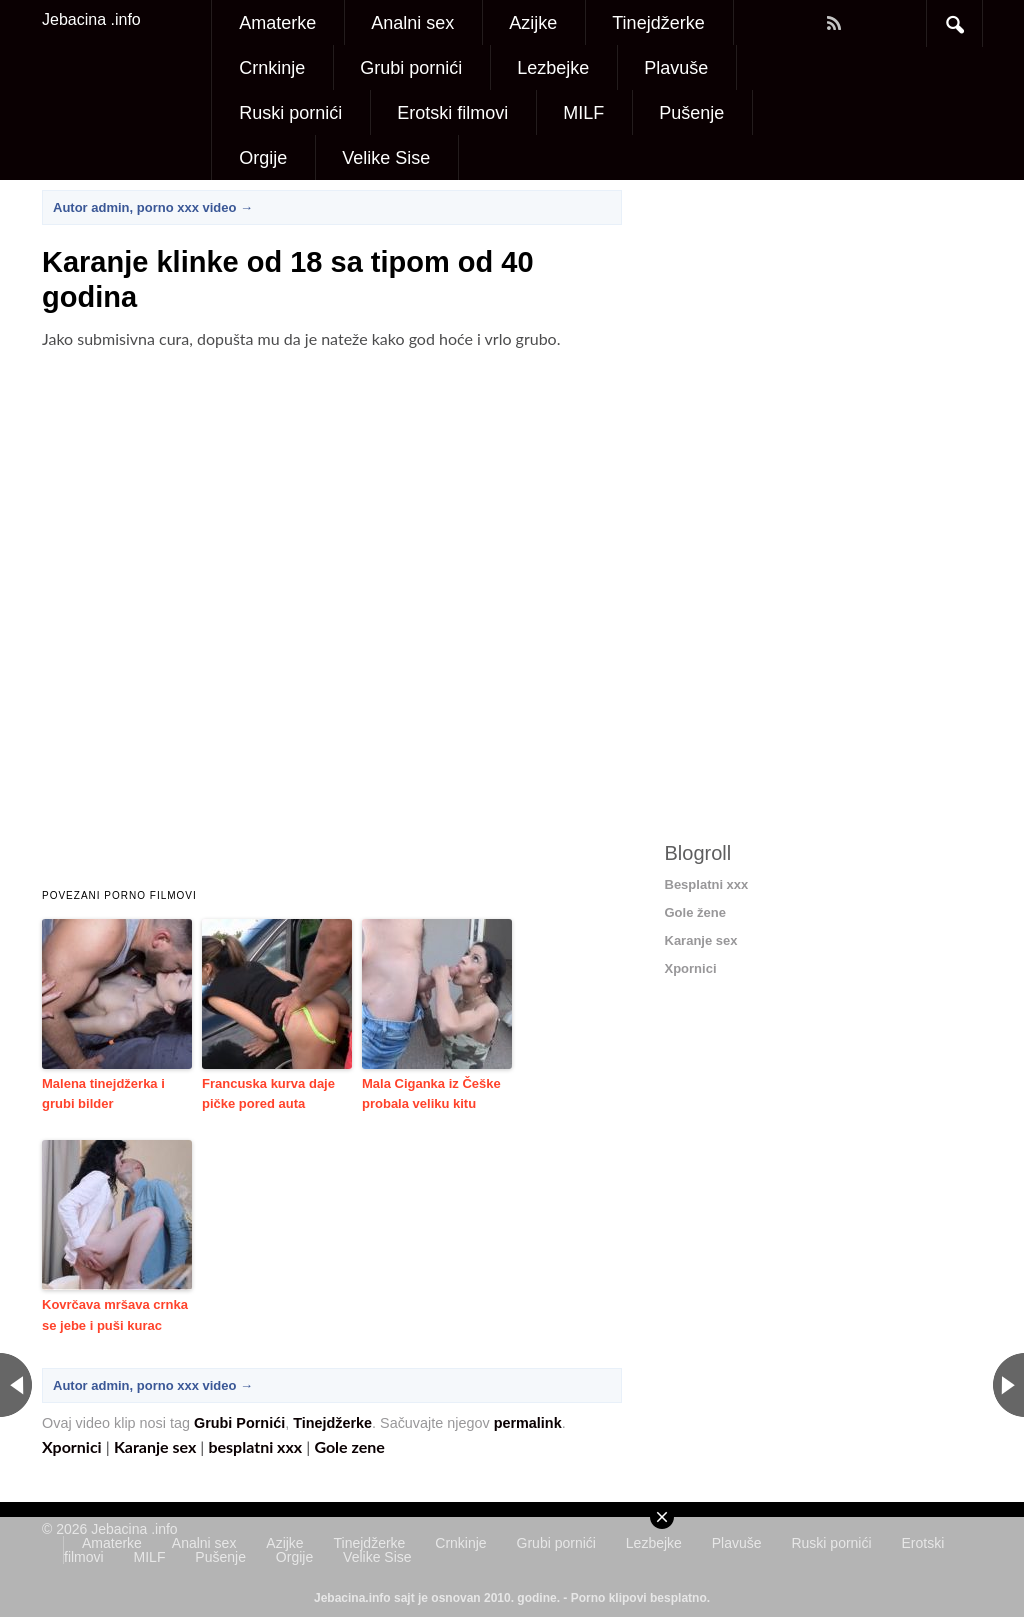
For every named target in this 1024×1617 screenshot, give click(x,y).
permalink (528, 1423)
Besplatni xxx (707, 884)
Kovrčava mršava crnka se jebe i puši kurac (115, 1315)
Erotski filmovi (452, 113)
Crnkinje (272, 68)
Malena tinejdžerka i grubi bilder (103, 1094)
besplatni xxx (255, 1446)
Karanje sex (155, 1446)
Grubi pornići (411, 68)
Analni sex (412, 23)
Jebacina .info (91, 19)
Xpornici (72, 1446)
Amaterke (277, 23)
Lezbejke (553, 68)
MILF (583, 113)
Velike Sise (386, 158)
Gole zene (349, 1446)
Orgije (263, 158)
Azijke (533, 23)
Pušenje (691, 113)
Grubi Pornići (239, 1423)
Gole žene (695, 912)
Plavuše (676, 68)
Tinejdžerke (658, 23)
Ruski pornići (290, 113)
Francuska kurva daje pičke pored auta (268, 1094)
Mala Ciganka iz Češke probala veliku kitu (431, 1094)
